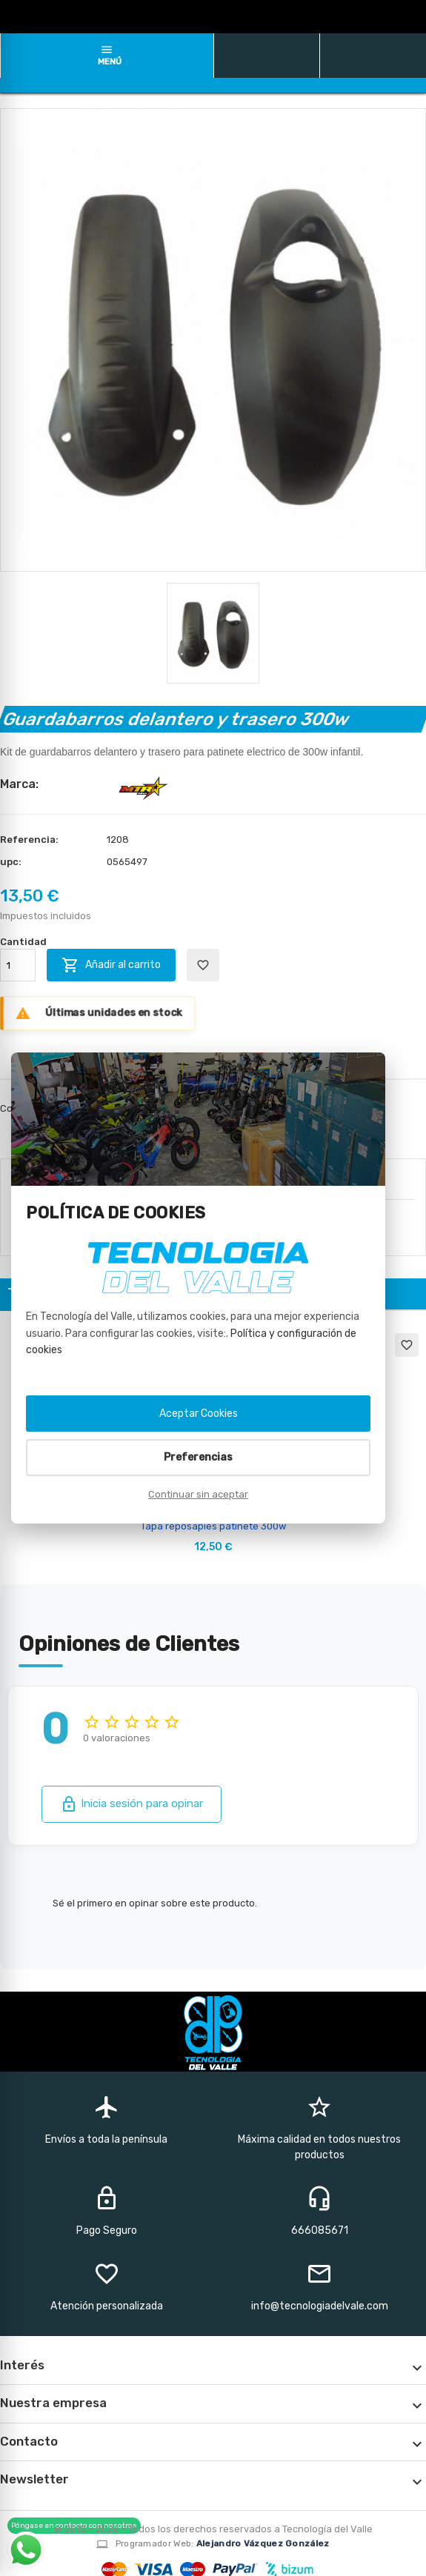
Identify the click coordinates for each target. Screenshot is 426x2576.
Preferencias (198, 1457)
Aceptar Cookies (198, 1413)
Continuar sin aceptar (198, 1494)
